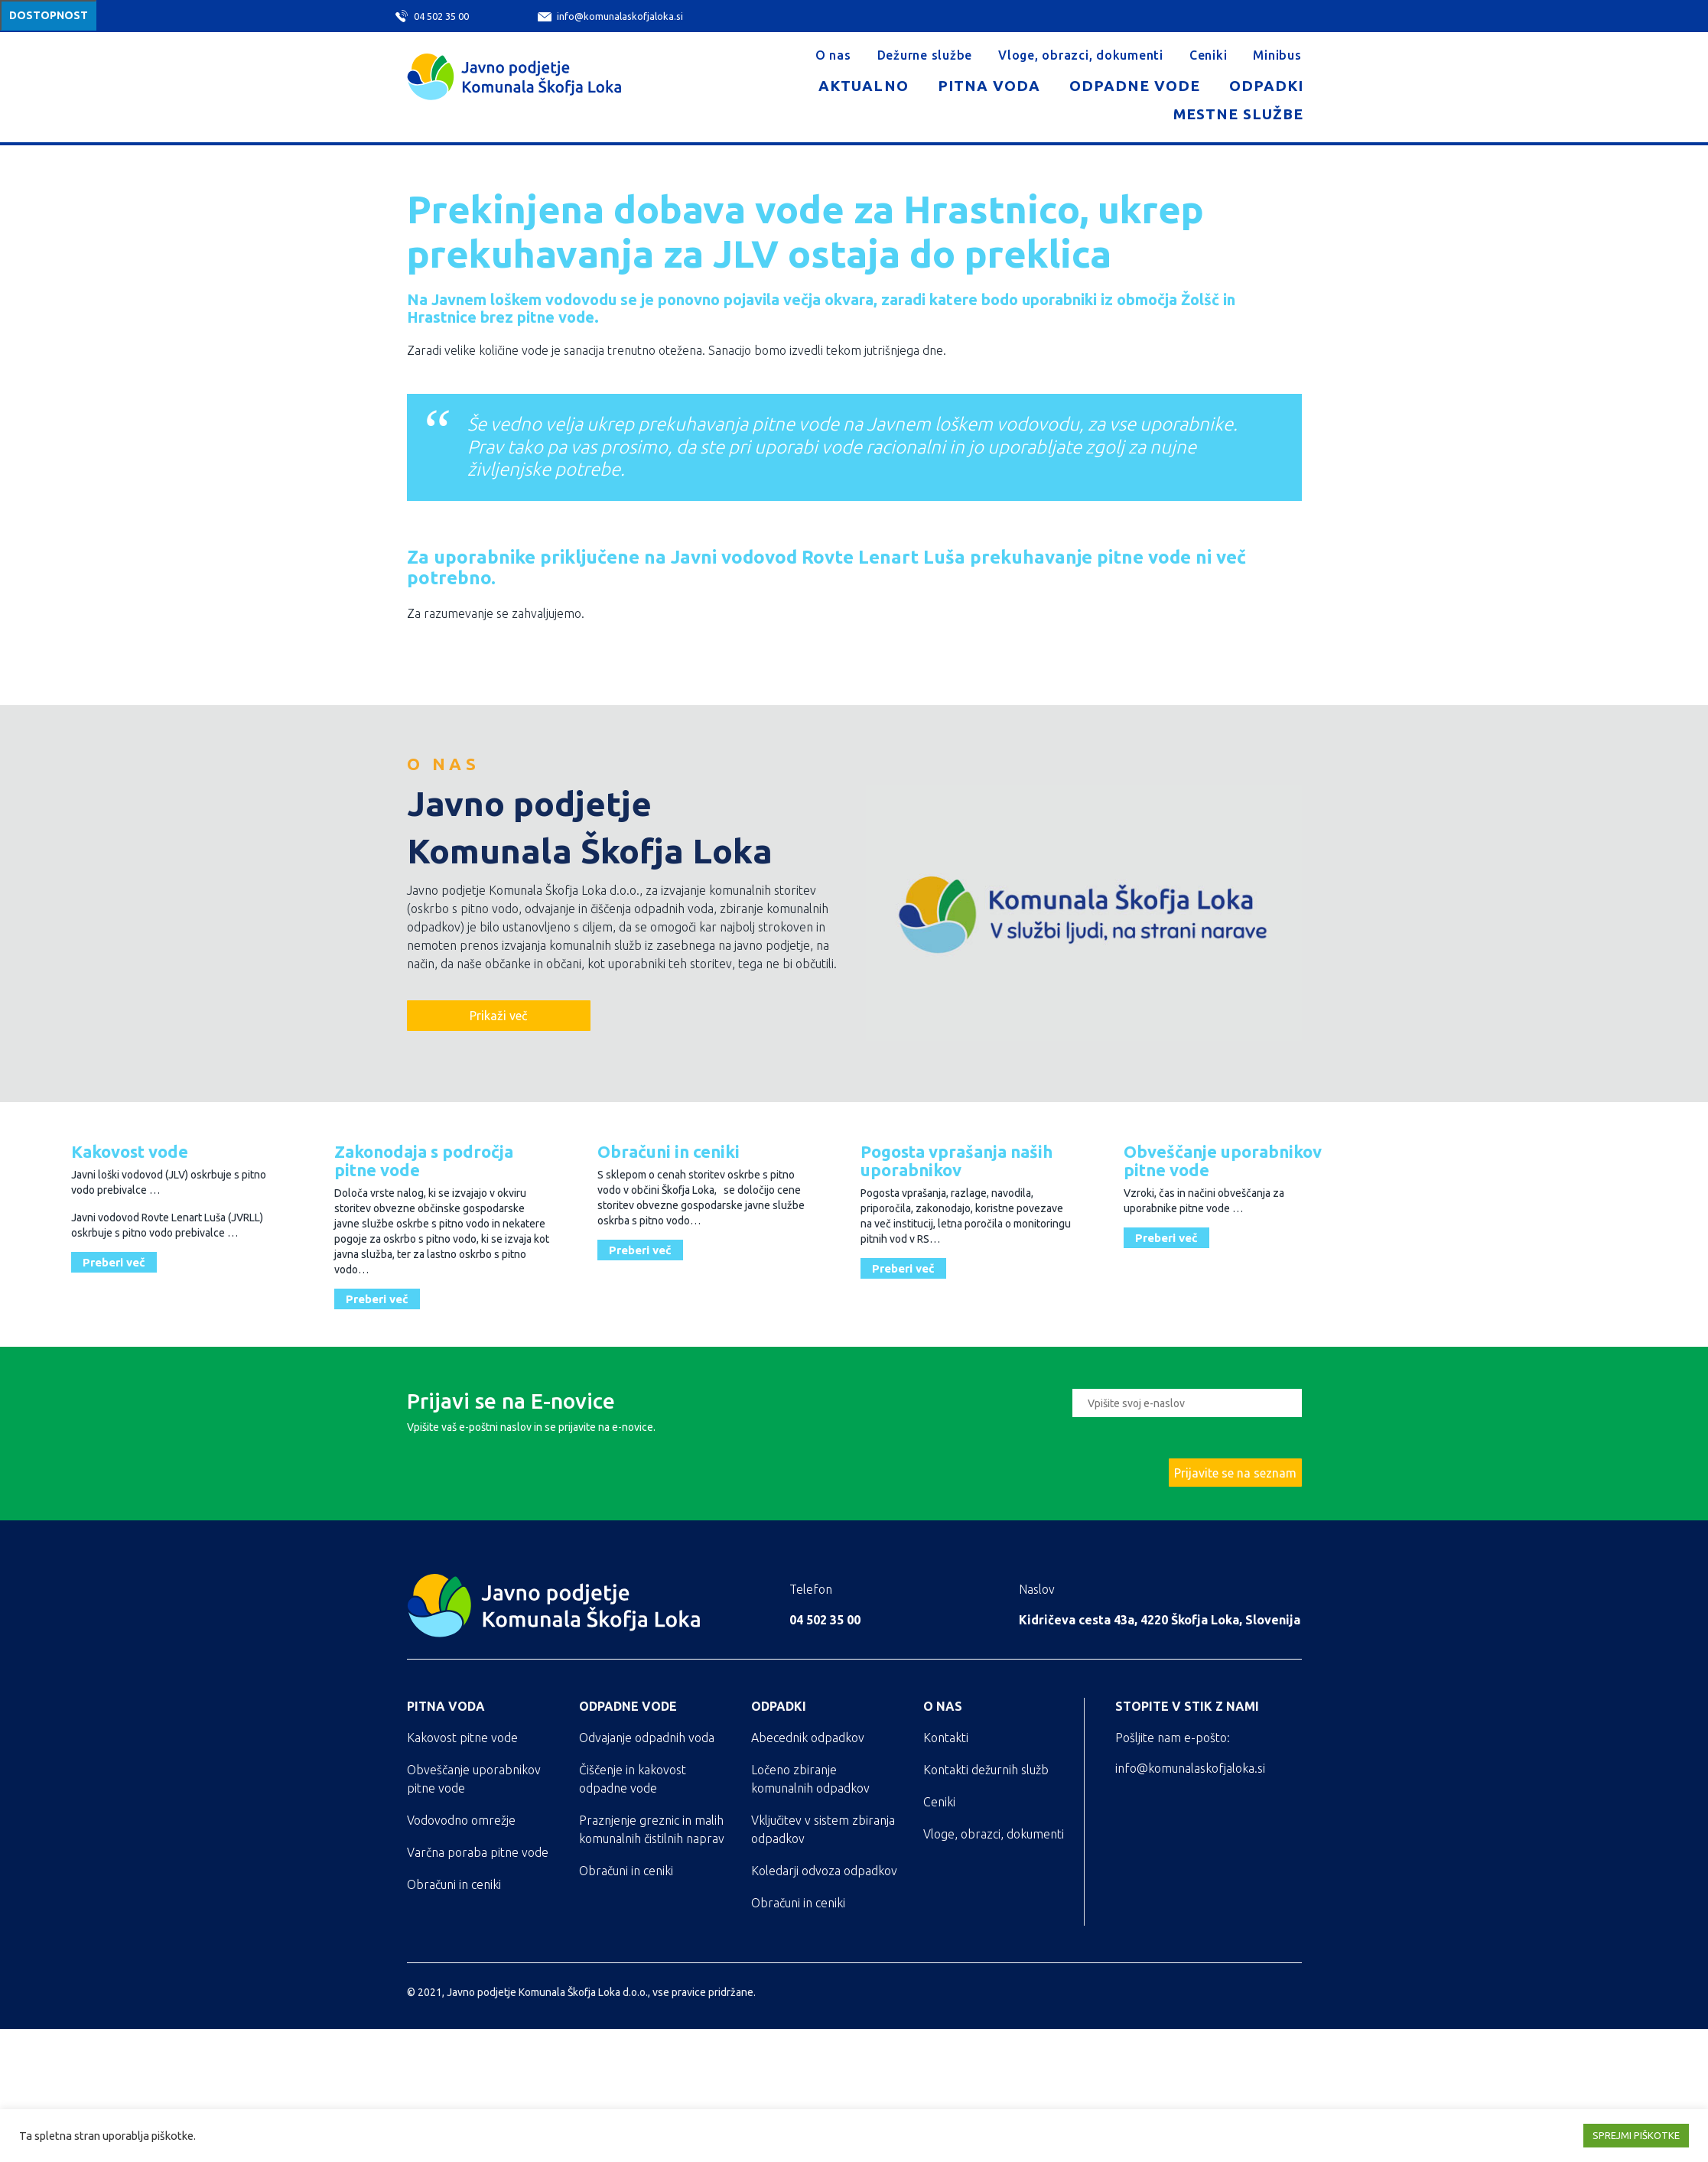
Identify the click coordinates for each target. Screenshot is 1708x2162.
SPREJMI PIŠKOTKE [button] (1636, 2135)
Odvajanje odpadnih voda (646, 1737)
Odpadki (1266, 85)
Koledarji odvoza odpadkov (824, 1871)
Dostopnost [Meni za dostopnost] (48, 15)
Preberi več (114, 1262)
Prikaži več (498, 1015)
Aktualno (863, 85)
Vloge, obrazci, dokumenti (1080, 55)
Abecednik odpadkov (807, 1737)
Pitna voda (989, 85)
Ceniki (1208, 55)
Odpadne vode (1134, 85)
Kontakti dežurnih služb (986, 1770)
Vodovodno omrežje (461, 1820)
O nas (833, 55)
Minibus (1277, 55)
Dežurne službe (925, 55)
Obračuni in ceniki (454, 1884)
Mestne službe (1238, 114)
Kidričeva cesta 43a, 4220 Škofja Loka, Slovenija (1159, 1620)
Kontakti (945, 1737)
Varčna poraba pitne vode (477, 1852)
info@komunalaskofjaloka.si (610, 16)
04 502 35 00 (432, 16)
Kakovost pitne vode (462, 1737)
